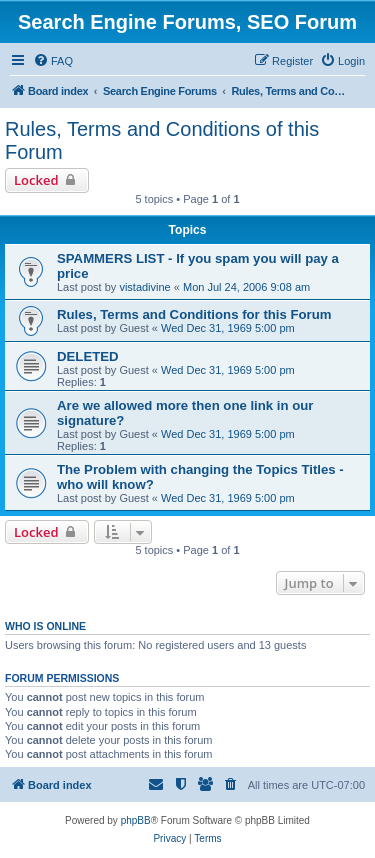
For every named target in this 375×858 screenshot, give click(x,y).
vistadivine (144, 287)
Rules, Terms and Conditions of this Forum (162, 140)
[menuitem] (53, 61)
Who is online (45, 626)
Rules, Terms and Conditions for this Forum (194, 314)
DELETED (88, 356)
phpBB (136, 820)
